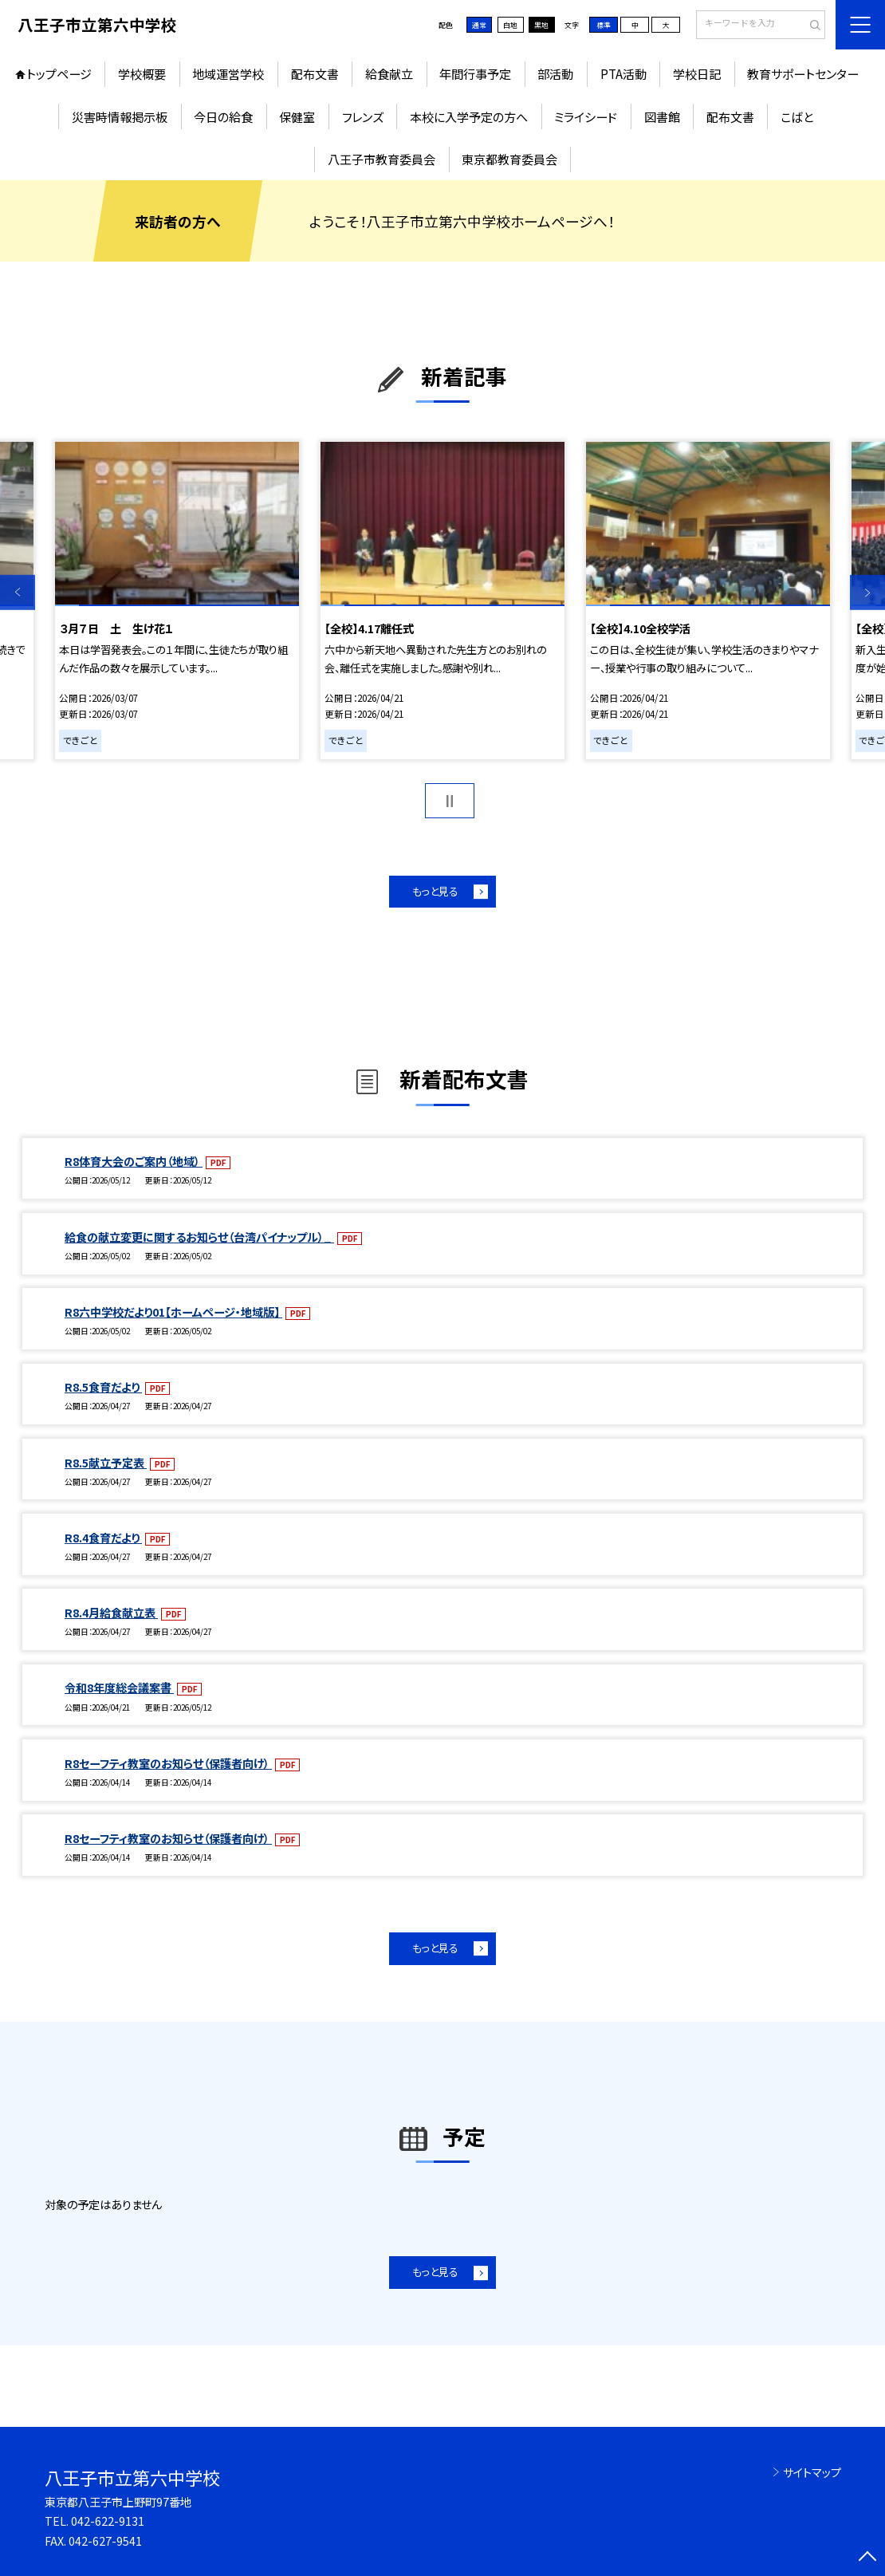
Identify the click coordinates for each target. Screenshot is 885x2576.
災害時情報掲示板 (119, 116)
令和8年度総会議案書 (119, 1688)
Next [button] (867, 592)
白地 (510, 25)
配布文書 (315, 73)
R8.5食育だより (103, 1387)
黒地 (541, 25)
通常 (479, 25)
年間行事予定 (475, 73)
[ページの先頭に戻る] (867, 2558)
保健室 (297, 116)
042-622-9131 (107, 2521)
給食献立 (389, 73)
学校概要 (142, 73)
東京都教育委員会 (509, 158)
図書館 (662, 116)
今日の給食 (223, 116)
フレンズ (363, 116)
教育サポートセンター (803, 73)
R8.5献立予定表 (106, 1463)
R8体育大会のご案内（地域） (134, 1161)
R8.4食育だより (103, 1538)
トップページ (59, 73)
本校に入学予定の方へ (469, 116)
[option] (177, 600)
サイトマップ (812, 2472)
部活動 (555, 73)
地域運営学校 (228, 73)
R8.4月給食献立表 (111, 1613)
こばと (797, 116)
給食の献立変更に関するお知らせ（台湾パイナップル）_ (199, 1237)
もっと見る (435, 891)
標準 (603, 25)
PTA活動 (623, 73)
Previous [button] (17, 592)
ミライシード (585, 116)
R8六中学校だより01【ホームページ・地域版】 (173, 1312)
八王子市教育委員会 (381, 158)
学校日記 (697, 73)
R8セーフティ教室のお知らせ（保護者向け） (168, 1763)
